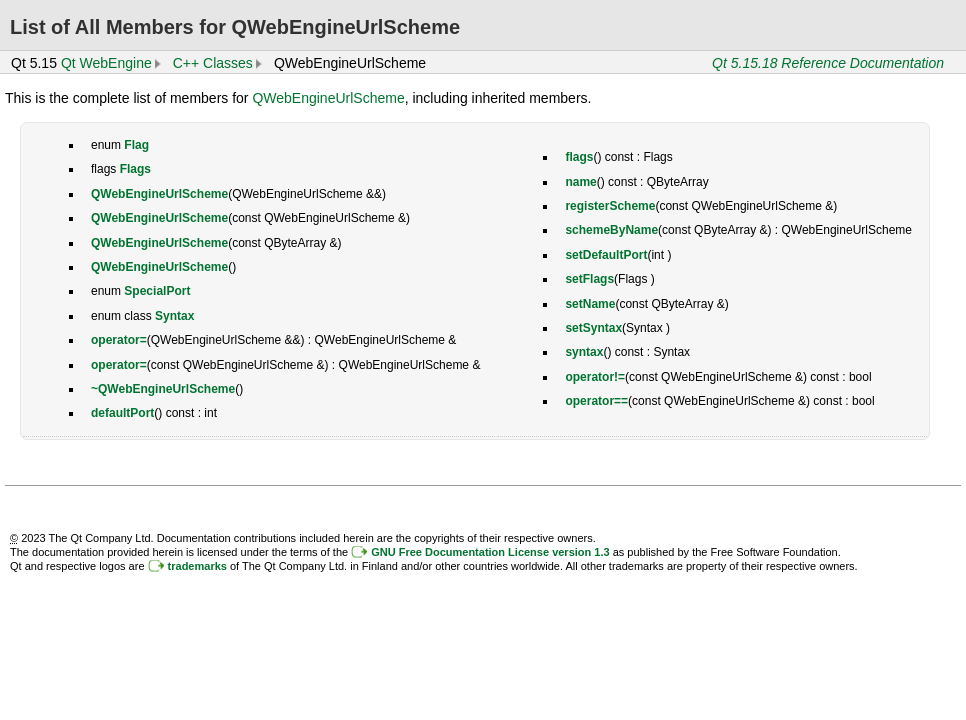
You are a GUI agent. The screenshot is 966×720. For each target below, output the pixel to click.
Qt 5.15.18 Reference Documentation (828, 63)
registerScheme (610, 206)
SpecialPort (157, 291)
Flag (136, 145)
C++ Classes (213, 63)
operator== (596, 401)
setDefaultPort (606, 255)
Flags (135, 169)
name (580, 182)
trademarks (197, 566)
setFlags (589, 279)
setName (590, 304)
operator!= (595, 377)
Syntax (174, 316)
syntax (584, 352)
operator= (119, 340)
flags (579, 157)
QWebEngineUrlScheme (328, 98)
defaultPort (122, 413)
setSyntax (593, 328)
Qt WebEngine (106, 63)
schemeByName (611, 230)
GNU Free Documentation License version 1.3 (490, 552)
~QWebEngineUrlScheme (163, 389)
